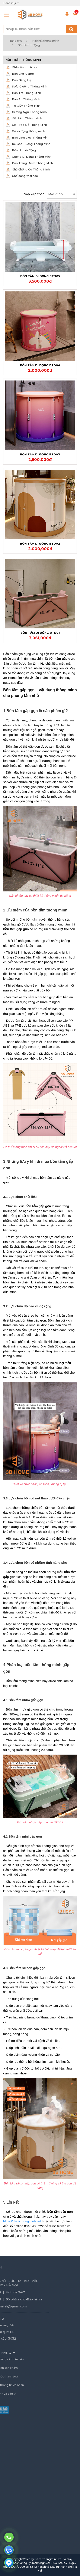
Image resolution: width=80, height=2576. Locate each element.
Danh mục (11, 3)
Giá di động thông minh (25, 131)
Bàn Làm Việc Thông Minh (27, 138)
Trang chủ (15, 40)
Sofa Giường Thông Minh (26, 86)
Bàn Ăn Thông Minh (23, 99)
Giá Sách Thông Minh (24, 118)
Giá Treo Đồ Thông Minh (26, 125)
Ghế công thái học (22, 67)
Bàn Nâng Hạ (18, 80)
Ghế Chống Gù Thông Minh (28, 169)
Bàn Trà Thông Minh (23, 93)
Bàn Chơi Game (20, 74)
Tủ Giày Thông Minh (23, 106)
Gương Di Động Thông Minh (28, 157)
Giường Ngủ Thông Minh (26, 112)
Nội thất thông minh (45, 40)
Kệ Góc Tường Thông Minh (28, 144)
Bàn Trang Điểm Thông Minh (29, 163)
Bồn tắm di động (29, 45)
